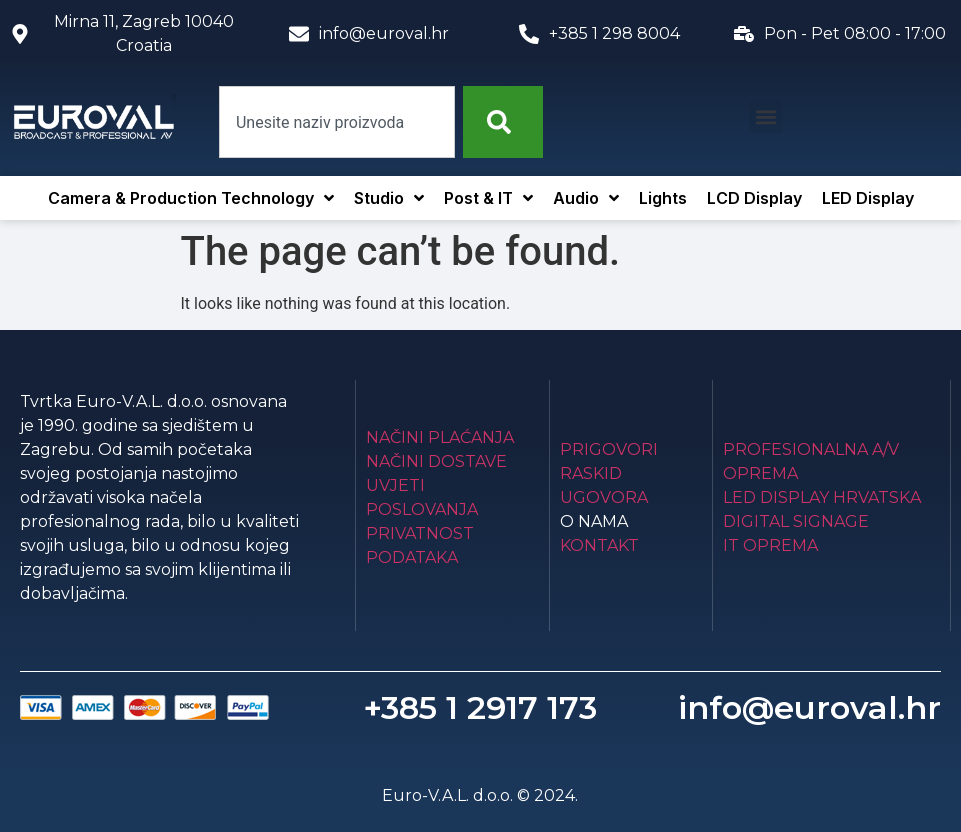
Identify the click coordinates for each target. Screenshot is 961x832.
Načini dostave (436, 461)
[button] (765, 117)
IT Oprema (770, 545)
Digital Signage (796, 521)
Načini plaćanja (440, 437)
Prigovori (609, 449)
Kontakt (599, 545)
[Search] (503, 122)
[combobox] (337, 122)
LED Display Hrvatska (822, 497)
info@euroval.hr (809, 707)
